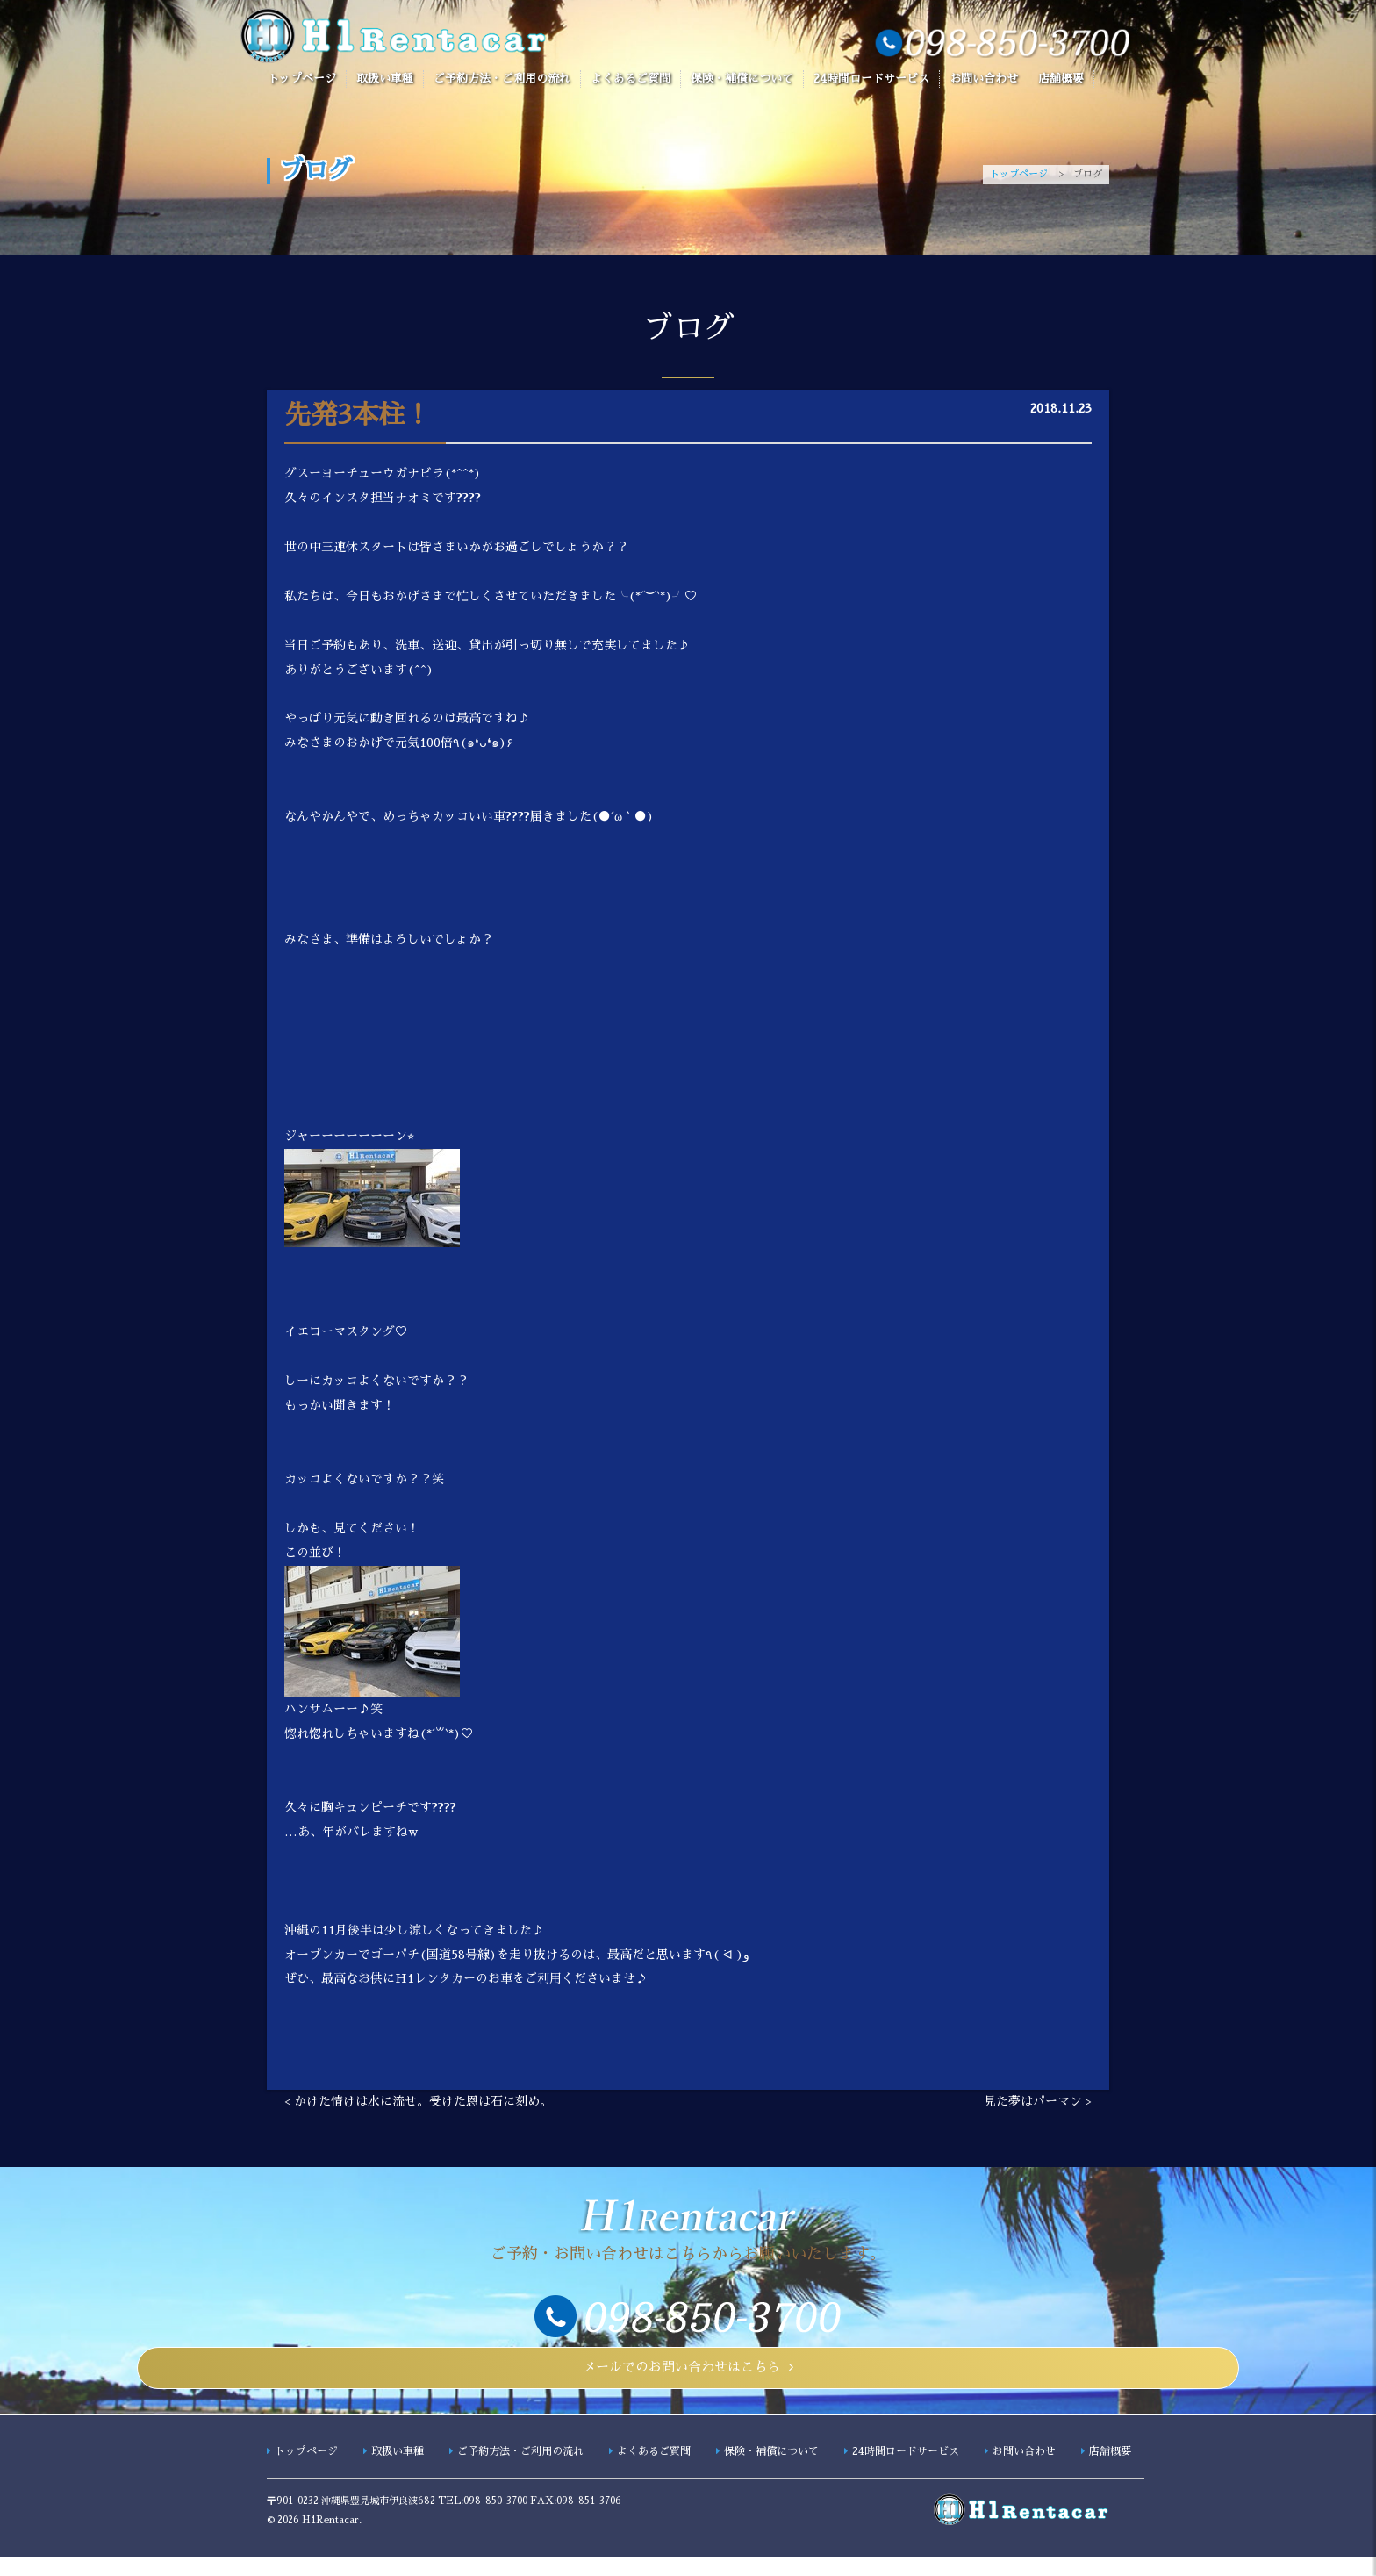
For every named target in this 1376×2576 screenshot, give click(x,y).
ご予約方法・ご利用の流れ (502, 78)
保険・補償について (742, 78)
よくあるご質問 (630, 78)
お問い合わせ (984, 78)
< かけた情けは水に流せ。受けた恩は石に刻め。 (418, 2105)
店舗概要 (1061, 78)
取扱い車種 (384, 78)
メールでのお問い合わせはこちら (681, 2378)
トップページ (302, 78)
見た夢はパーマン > (1038, 2105)
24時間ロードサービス (871, 78)
